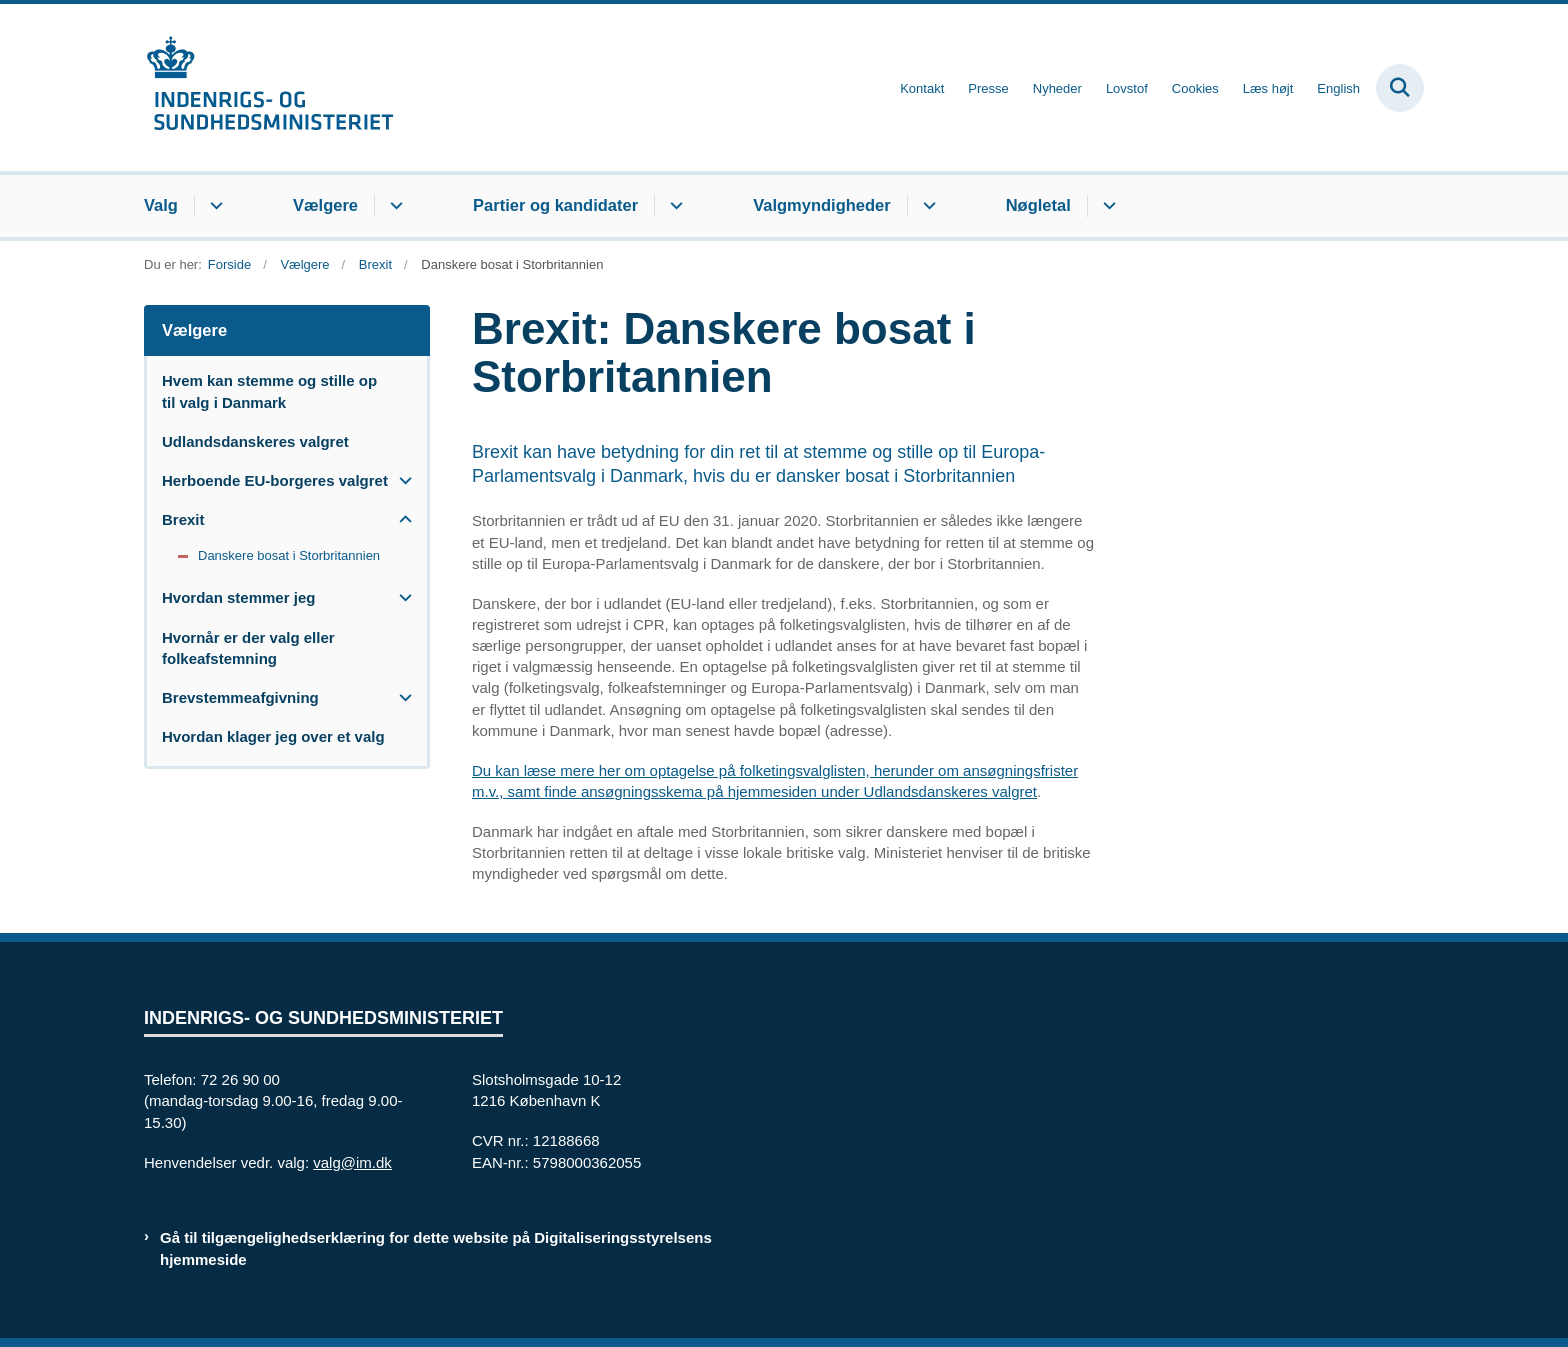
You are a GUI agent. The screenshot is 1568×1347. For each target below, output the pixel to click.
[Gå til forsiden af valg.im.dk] (269, 87)
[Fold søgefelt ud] (1400, 88)
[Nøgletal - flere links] (1106, 206)
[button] (400, 480)
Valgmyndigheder (822, 205)
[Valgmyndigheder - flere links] (926, 206)
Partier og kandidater (555, 205)
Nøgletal (1038, 205)
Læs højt (1268, 89)
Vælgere (325, 205)
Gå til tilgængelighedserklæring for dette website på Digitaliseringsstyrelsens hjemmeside (436, 1248)
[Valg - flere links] (213, 206)
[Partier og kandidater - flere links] (673, 206)
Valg (161, 205)
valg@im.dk (352, 1162)
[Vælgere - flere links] (393, 206)
